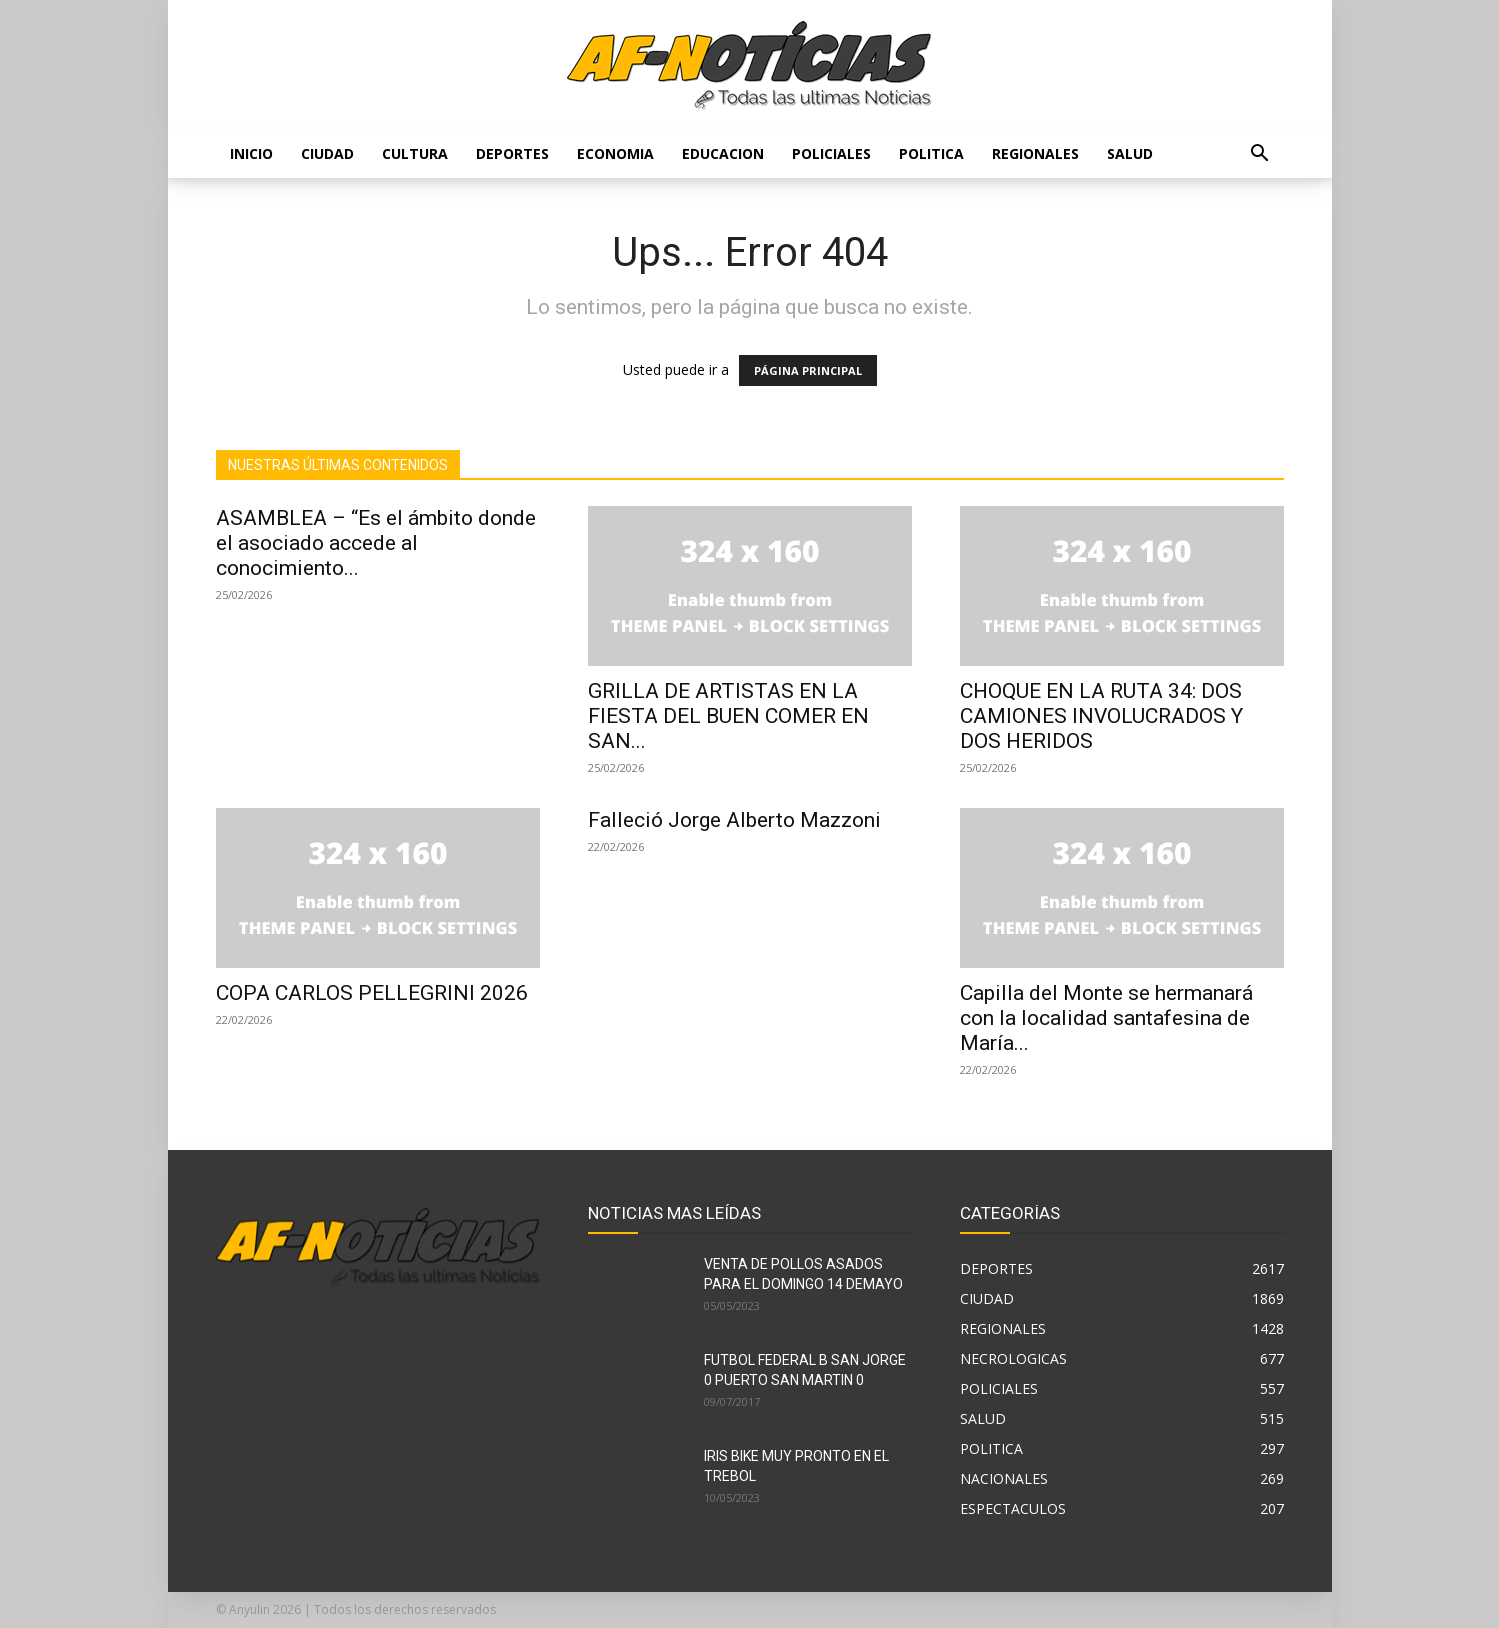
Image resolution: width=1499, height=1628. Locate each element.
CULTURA (415, 153)
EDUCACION (723, 153)
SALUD (1130, 153)
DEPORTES (512, 153)
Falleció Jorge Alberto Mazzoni (734, 820)
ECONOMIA (615, 153)
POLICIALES (831, 153)
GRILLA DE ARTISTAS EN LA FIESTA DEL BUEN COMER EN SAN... (728, 716)
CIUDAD (327, 153)
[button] (1260, 155)
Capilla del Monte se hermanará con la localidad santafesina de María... (1106, 1018)
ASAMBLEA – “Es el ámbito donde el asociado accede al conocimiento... (376, 543)
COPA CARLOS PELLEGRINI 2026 (372, 993)
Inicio (251, 153)
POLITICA (931, 153)
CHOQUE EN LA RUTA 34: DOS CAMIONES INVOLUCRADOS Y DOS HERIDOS (1101, 716)
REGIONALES (1035, 153)
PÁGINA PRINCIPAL (808, 370)
